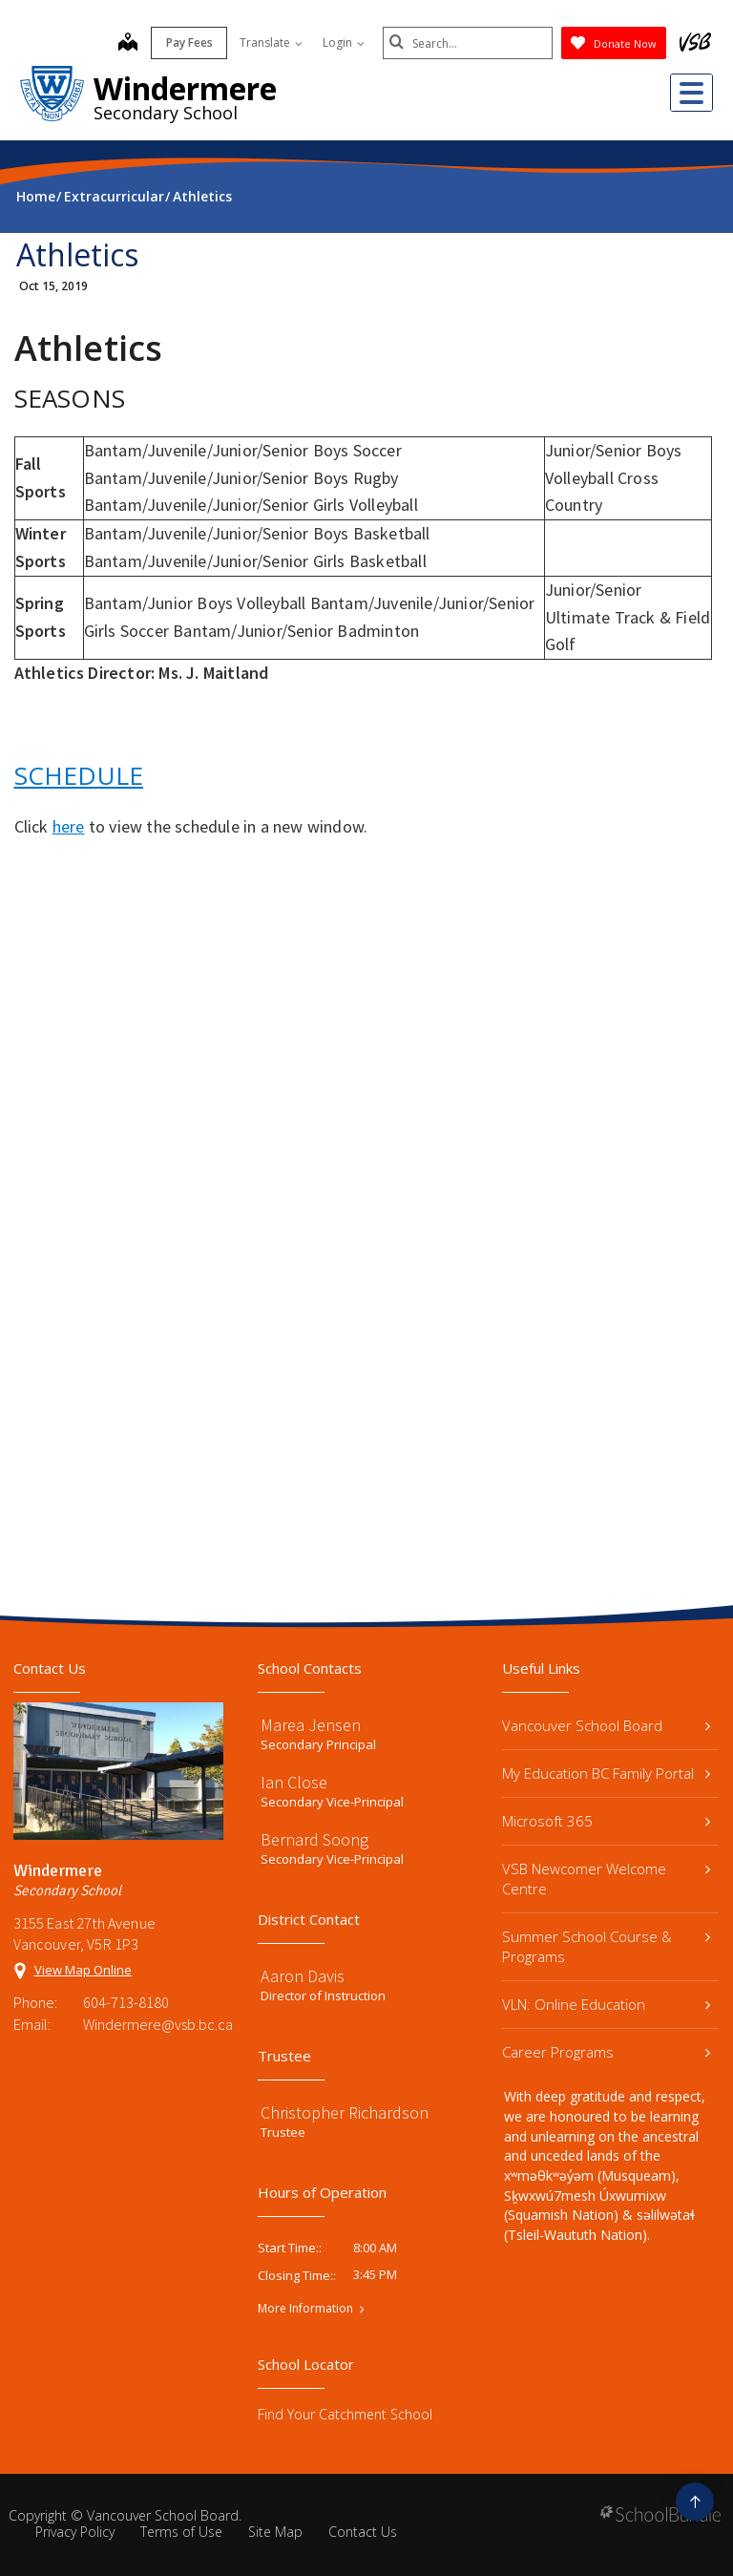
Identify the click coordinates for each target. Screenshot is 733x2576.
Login (342, 42)
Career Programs (606, 2051)
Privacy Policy (75, 2532)
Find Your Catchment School (345, 2414)
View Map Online (83, 1969)
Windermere (185, 88)
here (68, 826)
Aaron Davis (303, 1976)
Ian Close (294, 1782)
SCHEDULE (79, 775)
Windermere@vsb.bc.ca (153, 2024)
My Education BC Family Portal (606, 1773)
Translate (269, 42)
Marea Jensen (311, 1725)
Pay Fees (187, 42)
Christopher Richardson (345, 2112)
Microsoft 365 (606, 1820)
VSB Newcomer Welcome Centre (606, 1878)
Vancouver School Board (606, 1725)
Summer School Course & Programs (606, 1946)
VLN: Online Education (606, 2004)
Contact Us (362, 2532)
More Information (305, 2308)
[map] (126, 44)
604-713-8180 (126, 2002)
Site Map (275, 2532)
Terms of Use (181, 2532)
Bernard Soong (314, 1839)
